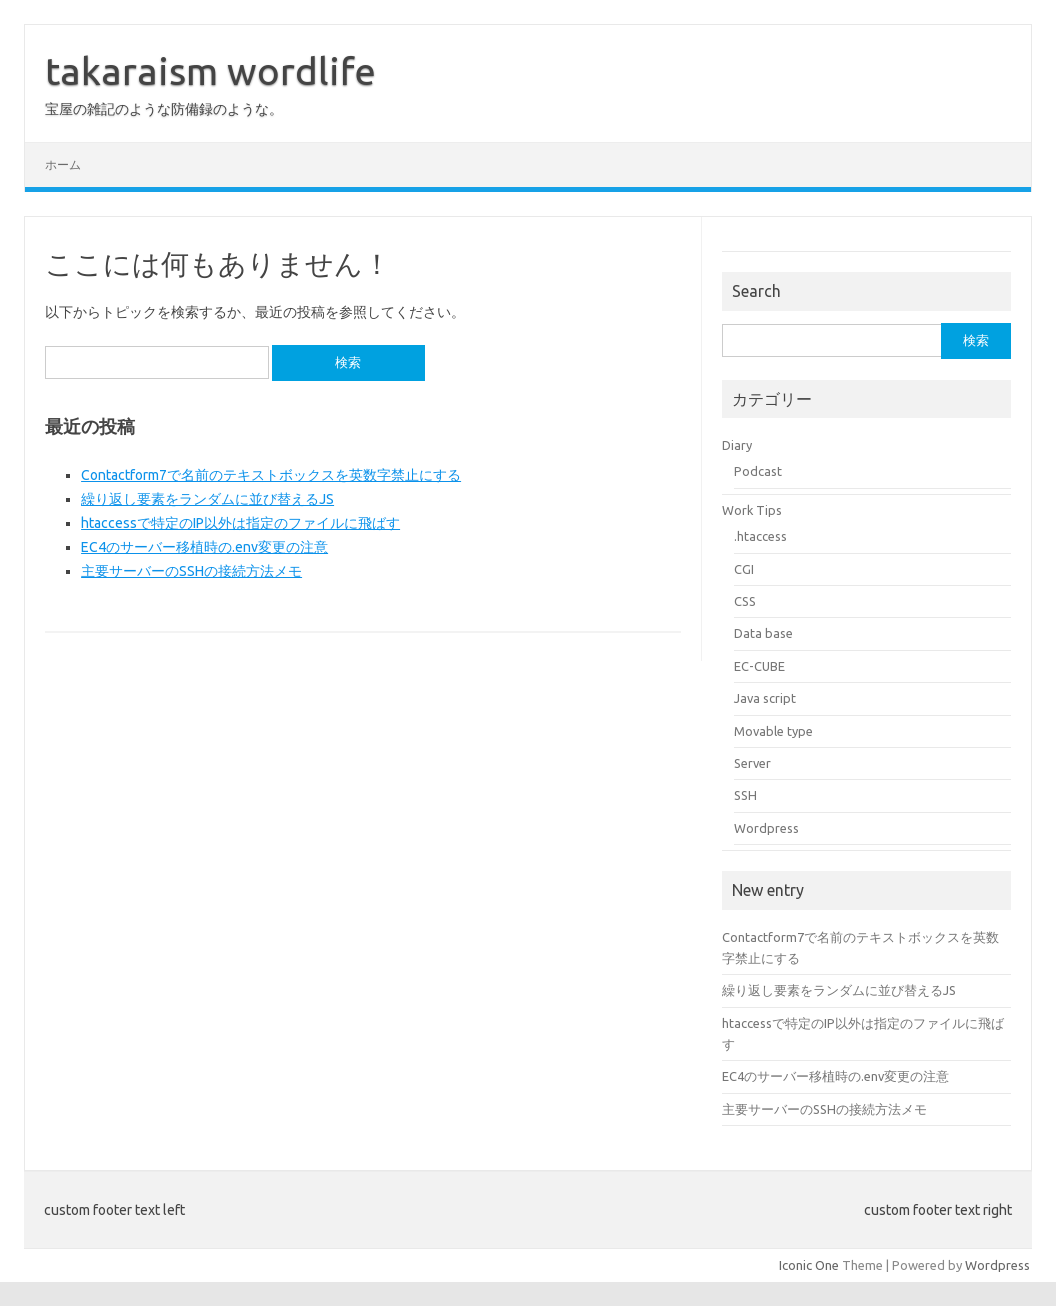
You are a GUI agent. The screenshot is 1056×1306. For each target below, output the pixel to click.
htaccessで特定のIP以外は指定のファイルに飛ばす (240, 523)
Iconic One (809, 1265)
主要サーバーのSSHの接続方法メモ (191, 571)
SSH (745, 795)
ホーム (63, 164)
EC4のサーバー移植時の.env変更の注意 (204, 547)
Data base (763, 633)
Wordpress (766, 828)
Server (752, 763)
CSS (745, 601)
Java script (765, 698)
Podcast (758, 471)
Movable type (773, 731)
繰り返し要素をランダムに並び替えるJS (207, 499)
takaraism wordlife (210, 71)
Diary (737, 445)
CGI (744, 569)
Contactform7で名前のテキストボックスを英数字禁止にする (271, 475)
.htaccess (760, 536)
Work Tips (752, 510)
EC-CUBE (759, 666)
